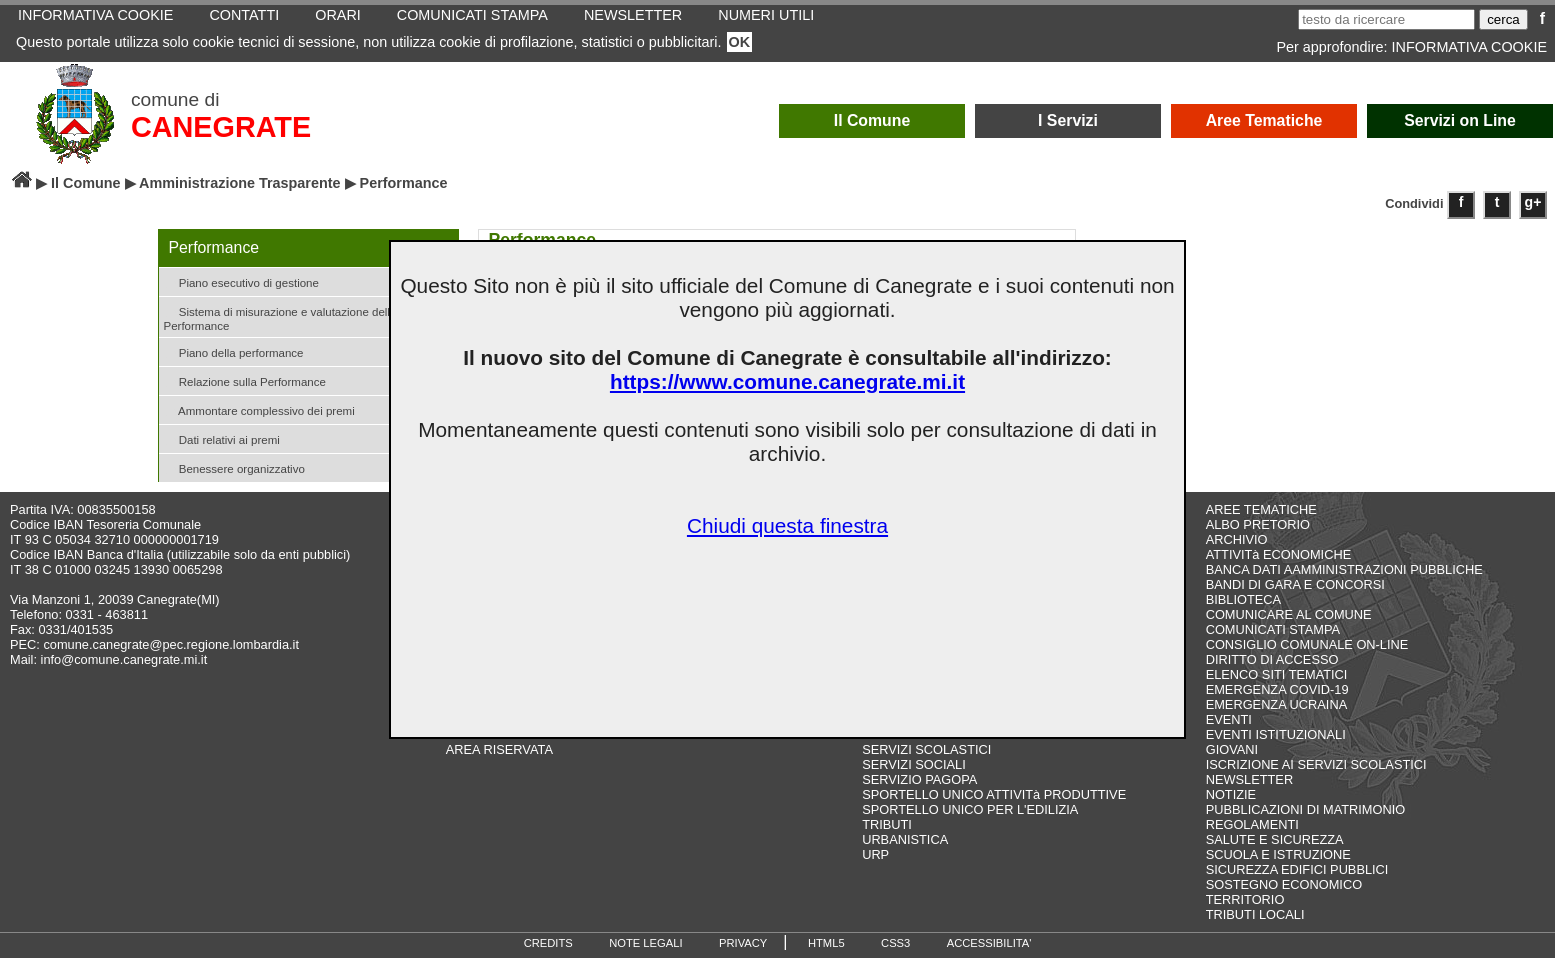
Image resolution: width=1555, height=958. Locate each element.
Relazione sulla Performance (245, 380)
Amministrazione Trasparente (240, 183)
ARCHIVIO (1237, 539)
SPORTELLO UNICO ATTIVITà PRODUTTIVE (994, 794)
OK (740, 42)
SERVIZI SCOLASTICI (926, 749)
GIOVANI (1232, 749)
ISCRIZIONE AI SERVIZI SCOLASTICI (1316, 764)
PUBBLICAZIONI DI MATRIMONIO (1306, 809)
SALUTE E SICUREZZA (1275, 839)
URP (875, 854)
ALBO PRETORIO (1258, 524)
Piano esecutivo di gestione (241, 281)
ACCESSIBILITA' (989, 943)
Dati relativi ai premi (222, 438)
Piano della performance (234, 351)
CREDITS (548, 943)
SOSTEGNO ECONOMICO (1284, 884)
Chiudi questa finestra (787, 525)
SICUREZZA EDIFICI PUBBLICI (1297, 869)
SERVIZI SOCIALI (914, 764)
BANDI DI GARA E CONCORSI (1295, 584)
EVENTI (1229, 719)
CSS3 (895, 943)
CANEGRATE (221, 127)
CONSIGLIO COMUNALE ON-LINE (1307, 644)
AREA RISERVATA (499, 749)
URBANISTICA (905, 839)
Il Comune (872, 120)
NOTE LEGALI (645, 943)
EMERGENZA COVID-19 (1277, 689)
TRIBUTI (887, 824)
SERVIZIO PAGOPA (919, 779)
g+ (1533, 202)
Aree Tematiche (1264, 120)
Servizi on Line (1460, 120)
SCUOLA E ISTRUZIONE (1278, 854)
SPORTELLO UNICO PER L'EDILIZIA (970, 809)
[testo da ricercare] (1386, 19)
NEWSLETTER (1249, 779)
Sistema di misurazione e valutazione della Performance (280, 317)
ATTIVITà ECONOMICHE (1279, 554)
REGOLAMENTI (1252, 824)
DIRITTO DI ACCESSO (1272, 659)
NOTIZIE (1231, 794)
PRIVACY (743, 943)
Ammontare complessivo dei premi (259, 409)
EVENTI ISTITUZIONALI (1276, 734)
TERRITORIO (1245, 899)
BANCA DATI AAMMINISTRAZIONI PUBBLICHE (1344, 569)
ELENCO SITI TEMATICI (1277, 674)
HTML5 (826, 943)
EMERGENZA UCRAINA (1277, 704)
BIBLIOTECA (1243, 599)
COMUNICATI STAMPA (1273, 629)
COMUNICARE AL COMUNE (1289, 614)
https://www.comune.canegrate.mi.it (787, 381)
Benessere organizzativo (234, 467)
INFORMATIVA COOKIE (1469, 47)
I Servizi (1068, 120)
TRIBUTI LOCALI (1255, 914)
